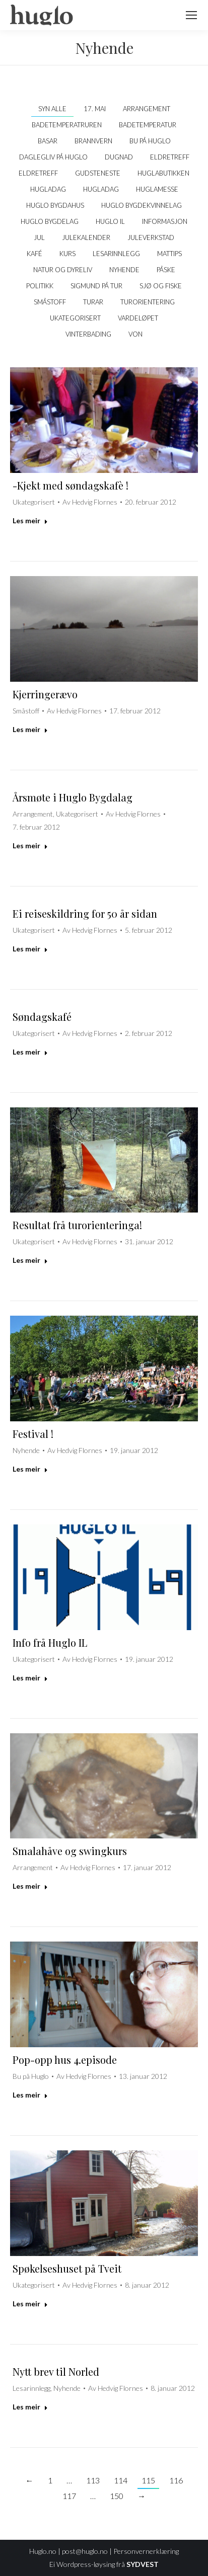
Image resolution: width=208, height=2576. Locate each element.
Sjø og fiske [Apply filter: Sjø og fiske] (161, 286)
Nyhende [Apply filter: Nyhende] (124, 270)
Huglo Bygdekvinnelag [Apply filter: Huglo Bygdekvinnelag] (141, 205)
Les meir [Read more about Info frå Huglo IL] (30, 1677)
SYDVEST (142, 2564)
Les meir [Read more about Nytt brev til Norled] (30, 2406)
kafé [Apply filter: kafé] (34, 254)
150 (116, 2496)
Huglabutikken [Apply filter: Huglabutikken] (163, 173)
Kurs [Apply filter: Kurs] (67, 254)
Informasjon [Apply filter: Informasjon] (164, 221)
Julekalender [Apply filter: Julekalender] (86, 237)
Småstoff (26, 710)
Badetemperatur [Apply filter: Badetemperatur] (147, 125)
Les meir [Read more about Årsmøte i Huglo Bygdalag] (30, 845)
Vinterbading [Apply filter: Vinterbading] (88, 334)
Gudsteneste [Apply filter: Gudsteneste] (97, 173)
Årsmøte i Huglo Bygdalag (72, 797)
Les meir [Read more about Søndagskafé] (30, 1052)
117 (69, 2496)
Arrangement (33, 814)
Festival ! (33, 1433)
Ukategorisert (34, 502)
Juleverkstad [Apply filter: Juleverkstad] (150, 237)
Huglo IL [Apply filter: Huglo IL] (110, 221)
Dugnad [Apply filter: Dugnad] (119, 157)
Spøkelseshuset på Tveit (67, 2268)
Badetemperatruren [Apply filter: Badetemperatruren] (67, 125)
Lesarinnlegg (31, 2388)
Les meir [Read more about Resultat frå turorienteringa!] (30, 1260)
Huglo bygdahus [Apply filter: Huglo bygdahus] (55, 205)
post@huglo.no (85, 2551)
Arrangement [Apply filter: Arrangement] (146, 109)
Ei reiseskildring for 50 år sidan (85, 913)
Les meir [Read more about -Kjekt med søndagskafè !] (30, 520)
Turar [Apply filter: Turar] (93, 302)
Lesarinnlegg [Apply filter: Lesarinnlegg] (116, 254)
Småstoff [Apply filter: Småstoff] (50, 302)
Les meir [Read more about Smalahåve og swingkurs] (30, 1886)
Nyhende (26, 1450)
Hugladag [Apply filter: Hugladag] (48, 189)
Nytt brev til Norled (56, 2371)
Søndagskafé (42, 1016)
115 (148, 2480)
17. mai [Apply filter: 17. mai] (95, 109)
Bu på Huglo (31, 2076)
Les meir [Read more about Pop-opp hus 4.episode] (30, 2094)
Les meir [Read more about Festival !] (30, 1469)
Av (89, 502)
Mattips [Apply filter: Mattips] (169, 254)
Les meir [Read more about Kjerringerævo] (30, 729)
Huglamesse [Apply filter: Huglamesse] (157, 189)
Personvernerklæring (146, 2551)
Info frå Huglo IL (50, 1642)
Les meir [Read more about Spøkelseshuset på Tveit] (30, 2303)
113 (93, 2480)
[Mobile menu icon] (191, 15)
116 (176, 2480)
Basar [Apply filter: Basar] (47, 141)
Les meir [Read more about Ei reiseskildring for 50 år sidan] (30, 948)
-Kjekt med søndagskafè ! (70, 485)
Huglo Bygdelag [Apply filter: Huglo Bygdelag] (50, 221)
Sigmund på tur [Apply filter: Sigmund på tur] (96, 286)
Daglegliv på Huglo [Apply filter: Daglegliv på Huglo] (53, 157)
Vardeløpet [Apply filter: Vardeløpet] (138, 318)
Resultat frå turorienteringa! (77, 1225)
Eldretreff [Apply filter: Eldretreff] (169, 157)
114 (120, 2480)
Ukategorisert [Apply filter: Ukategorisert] (75, 318)
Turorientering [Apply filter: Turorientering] (147, 302)
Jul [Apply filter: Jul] (39, 237)
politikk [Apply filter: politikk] (39, 286)
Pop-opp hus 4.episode (65, 2059)
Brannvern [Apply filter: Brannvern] (93, 141)
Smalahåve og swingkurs (70, 1851)
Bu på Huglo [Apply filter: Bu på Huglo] (150, 141)
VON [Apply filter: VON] (135, 334)
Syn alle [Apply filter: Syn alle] (52, 109)
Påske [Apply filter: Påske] (166, 270)
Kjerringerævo (45, 694)
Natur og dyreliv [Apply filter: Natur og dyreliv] (62, 270)
